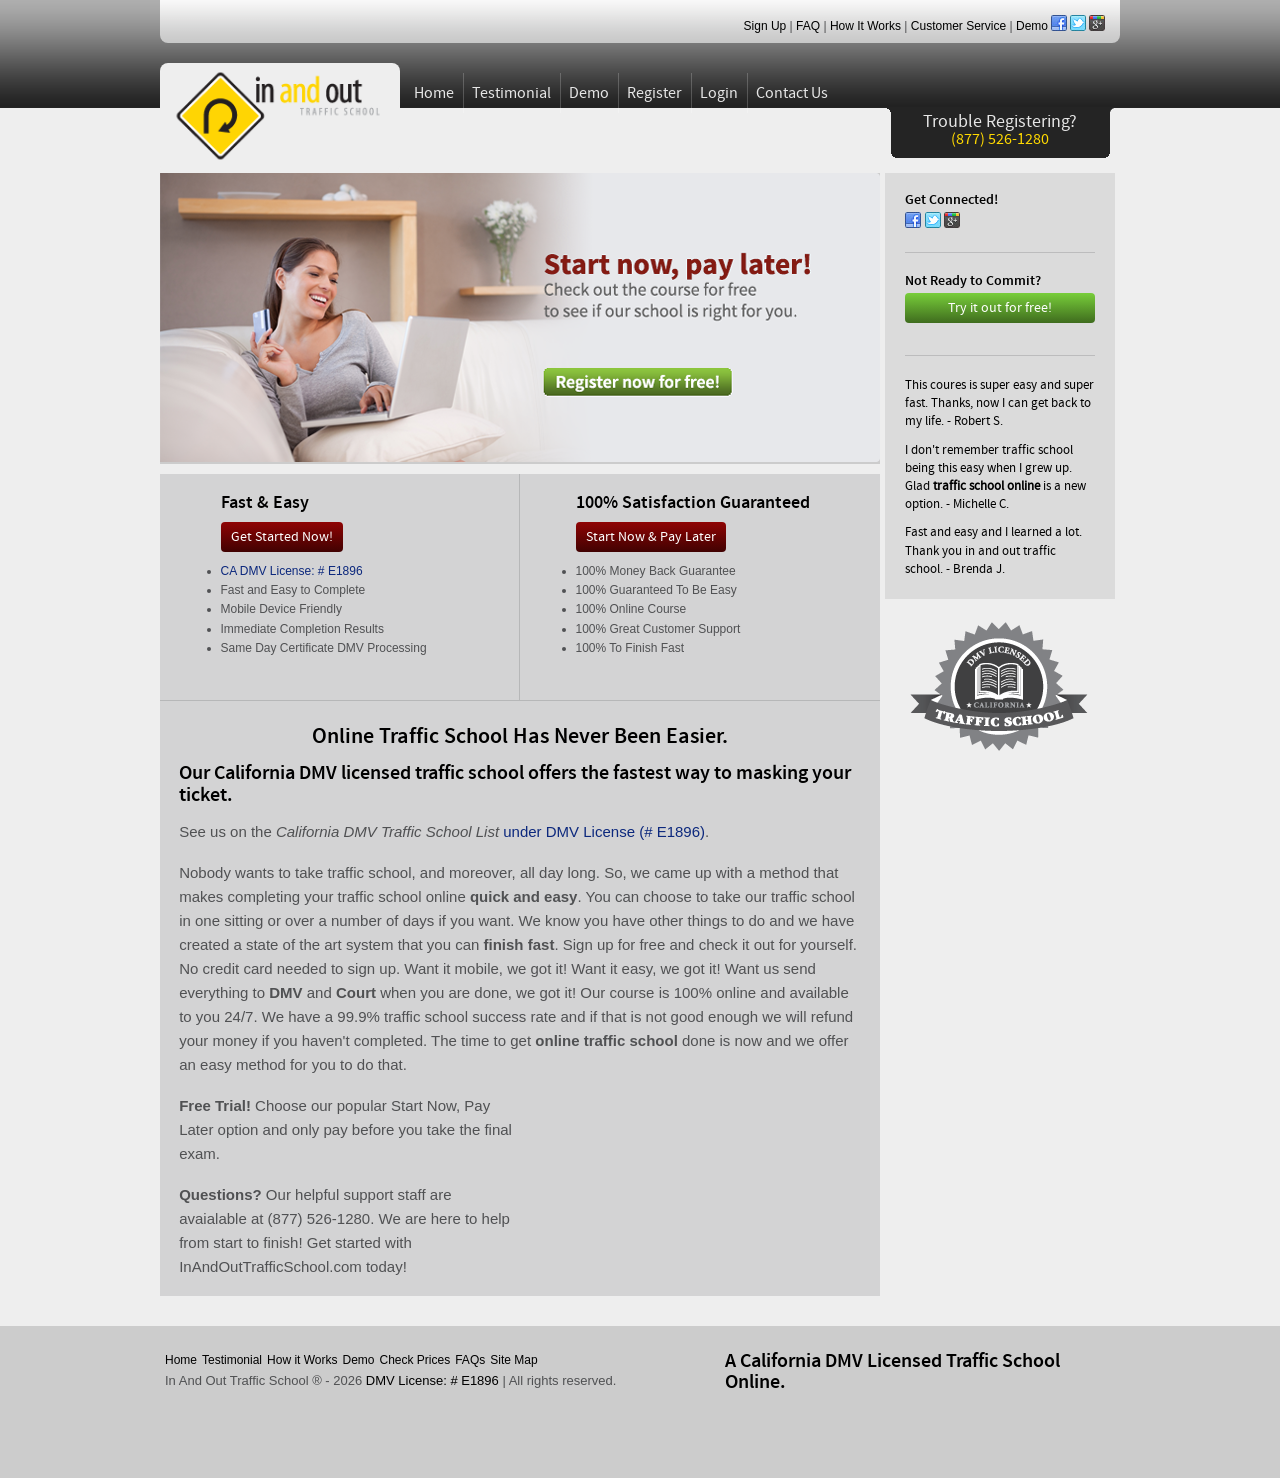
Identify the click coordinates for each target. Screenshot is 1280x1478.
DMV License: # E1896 (432, 1380)
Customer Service (958, 26)
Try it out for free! (1000, 308)
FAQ (808, 26)
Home (434, 93)
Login (719, 93)
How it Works (302, 1360)
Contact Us (792, 93)
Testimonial (511, 93)
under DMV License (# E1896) (604, 831)
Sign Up (765, 26)
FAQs (470, 1360)
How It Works (865, 26)
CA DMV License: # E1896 (292, 571)
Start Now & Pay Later (651, 537)
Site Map (513, 1360)
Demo (1032, 26)
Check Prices (415, 1360)
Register (654, 93)
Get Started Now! (282, 537)
